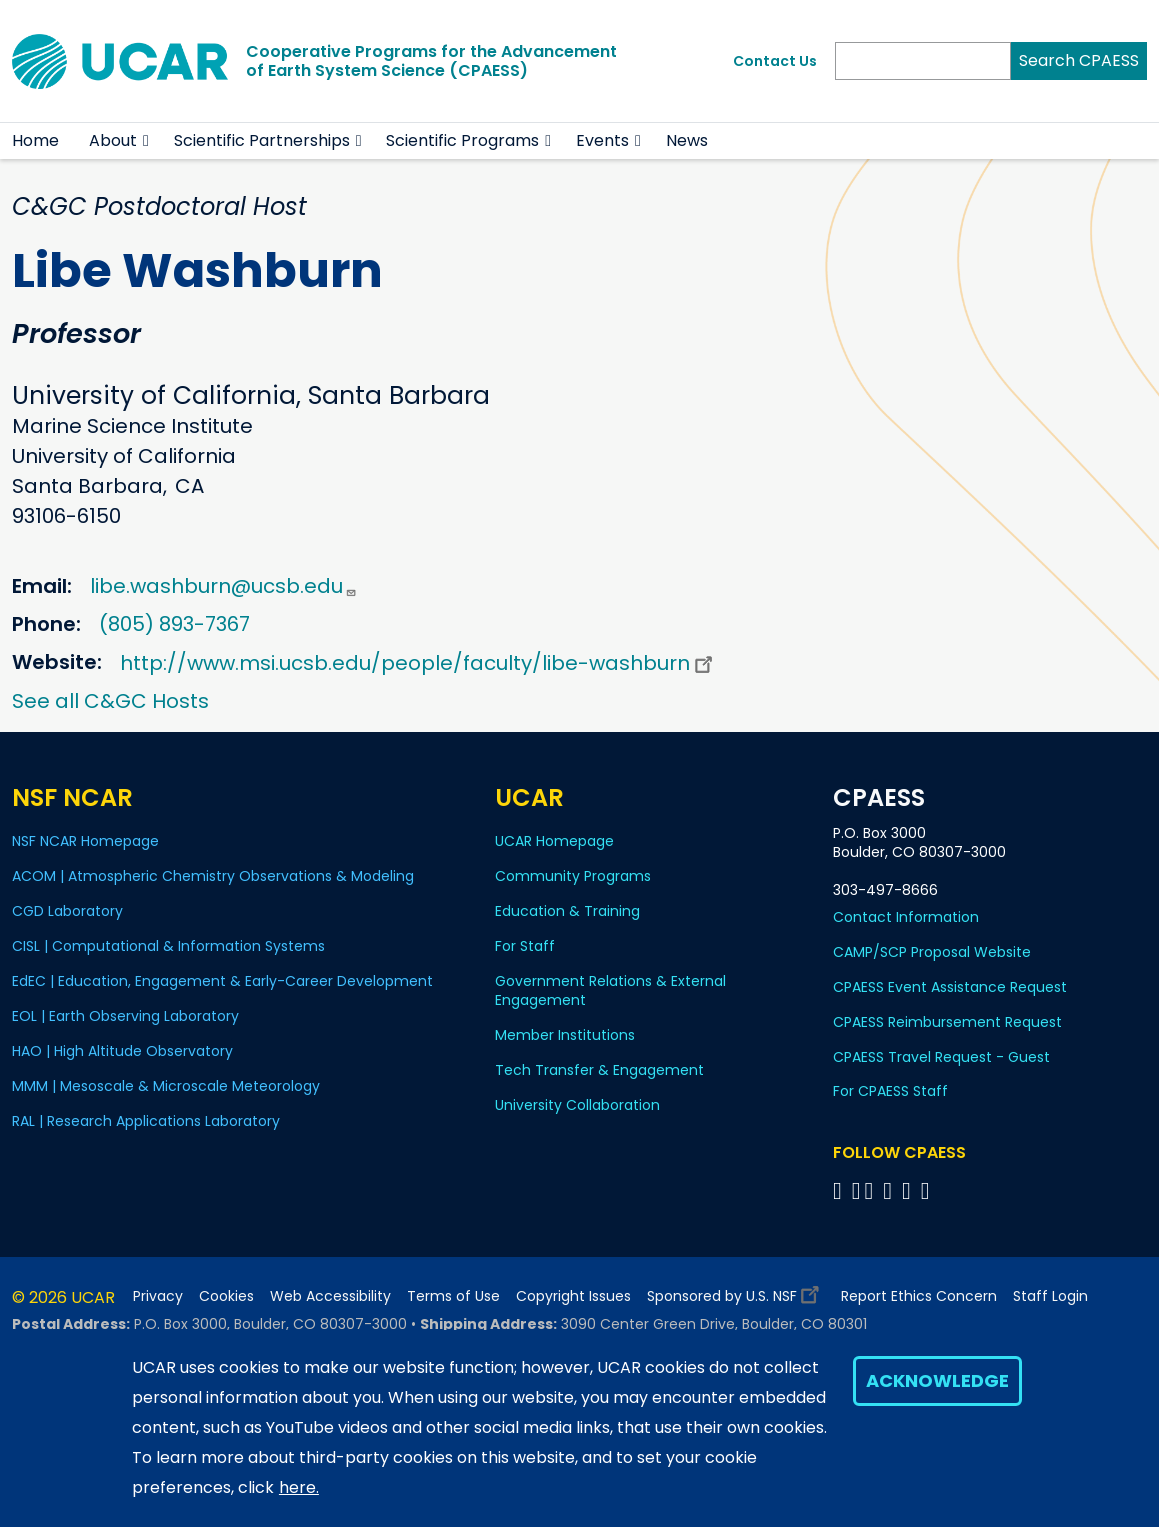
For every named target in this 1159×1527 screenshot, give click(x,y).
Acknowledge (937, 1380)
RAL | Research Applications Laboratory (146, 1121)
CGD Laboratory (67, 911)
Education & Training (567, 911)
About (113, 140)
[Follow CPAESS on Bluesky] (856, 1190)
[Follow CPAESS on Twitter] (871, 1190)
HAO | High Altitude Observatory (122, 1051)
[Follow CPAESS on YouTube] (928, 1190)
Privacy (158, 1296)
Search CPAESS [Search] (1079, 60)
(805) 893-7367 (174, 624)
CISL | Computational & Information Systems (168, 946)
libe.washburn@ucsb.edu (223, 586)
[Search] (923, 61)
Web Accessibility (330, 1296)
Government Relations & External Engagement (610, 990)
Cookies (226, 1296)
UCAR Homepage (554, 841)
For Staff (525, 946)
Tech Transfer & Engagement (599, 1070)
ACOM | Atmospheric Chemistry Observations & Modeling (213, 876)
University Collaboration (577, 1105)
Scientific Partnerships (262, 140)
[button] (146, 141)
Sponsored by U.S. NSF (736, 1291)
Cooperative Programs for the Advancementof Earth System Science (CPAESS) (431, 61)
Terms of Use (453, 1296)
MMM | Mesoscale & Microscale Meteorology (166, 1086)
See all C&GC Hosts (110, 701)
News (687, 140)
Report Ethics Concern (919, 1296)
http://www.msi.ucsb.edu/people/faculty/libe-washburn (419, 663)
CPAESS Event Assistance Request (950, 987)
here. (299, 1487)
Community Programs (573, 876)
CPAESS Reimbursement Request (947, 1022)
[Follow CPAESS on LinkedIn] (890, 1190)
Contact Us (775, 61)
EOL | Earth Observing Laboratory (125, 1016)
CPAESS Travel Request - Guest (941, 1057)
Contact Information (906, 917)
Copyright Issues (573, 1296)
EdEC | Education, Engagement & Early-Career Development (222, 981)
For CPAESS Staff (890, 1091)
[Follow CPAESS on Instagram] (909, 1190)
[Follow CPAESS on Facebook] (840, 1190)
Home (35, 140)
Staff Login (1050, 1296)
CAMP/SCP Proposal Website (932, 952)
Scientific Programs (462, 140)
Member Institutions (565, 1035)
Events (602, 140)
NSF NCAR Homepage (85, 841)
